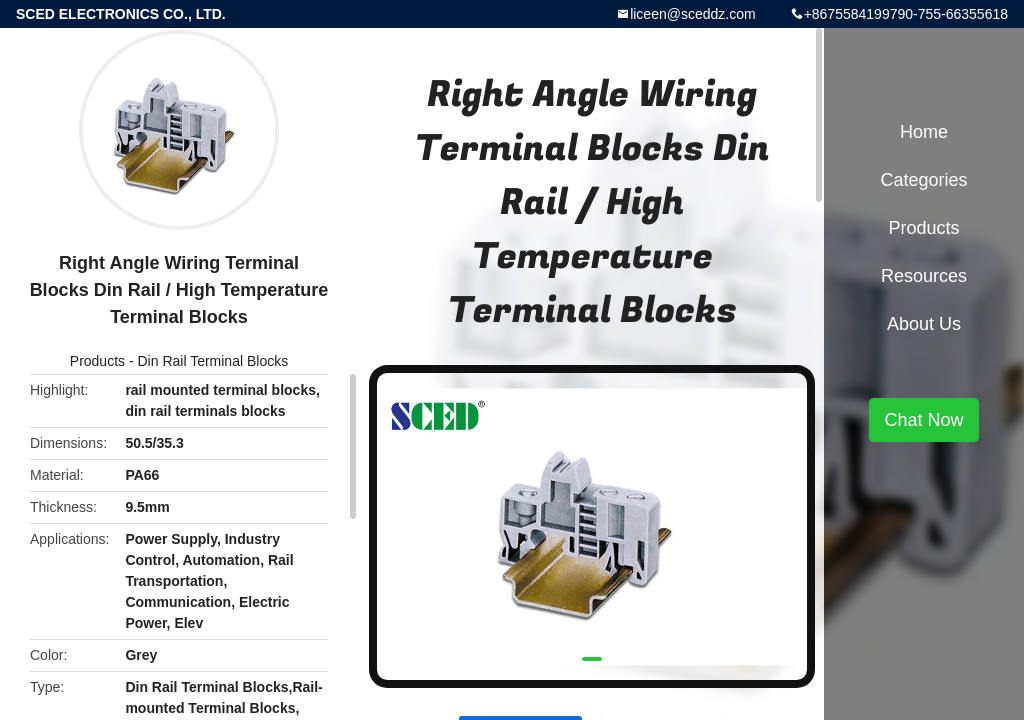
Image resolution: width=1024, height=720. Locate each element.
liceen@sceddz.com (693, 14)
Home (924, 132)
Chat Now (923, 420)
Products (97, 361)
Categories (923, 180)
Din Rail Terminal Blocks (213, 361)
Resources (924, 276)
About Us (924, 324)
